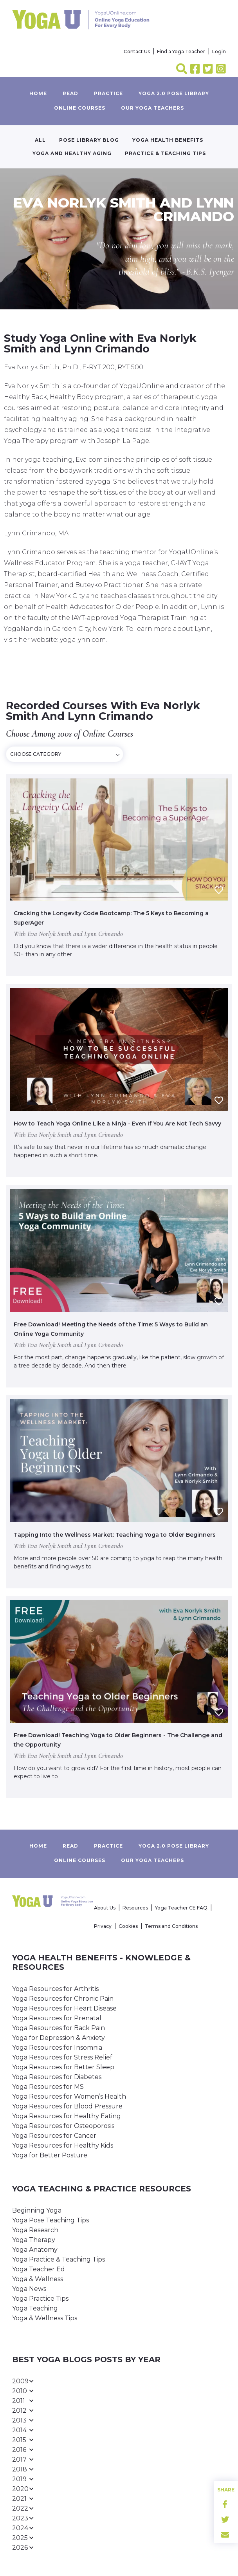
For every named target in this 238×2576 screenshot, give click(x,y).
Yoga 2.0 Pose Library (174, 93)
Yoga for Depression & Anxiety (58, 2037)
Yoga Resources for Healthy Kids (62, 2145)
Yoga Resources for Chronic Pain (63, 1998)
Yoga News (29, 2288)
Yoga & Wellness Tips (44, 2318)
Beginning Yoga (36, 2210)
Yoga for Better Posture (49, 2155)
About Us (104, 1908)
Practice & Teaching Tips (165, 153)
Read (70, 93)
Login (219, 51)
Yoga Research (35, 2230)
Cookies (128, 1926)
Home (38, 93)
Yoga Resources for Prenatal (56, 2018)
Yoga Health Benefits (167, 140)
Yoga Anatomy (35, 2249)
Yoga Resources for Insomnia (57, 2047)
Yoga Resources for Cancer (54, 2135)
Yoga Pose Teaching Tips (50, 2220)
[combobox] (64, 754)
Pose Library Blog (89, 140)
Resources (135, 1908)
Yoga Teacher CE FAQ (181, 1908)
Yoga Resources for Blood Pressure (67, 2106)
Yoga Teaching (35, 2308)
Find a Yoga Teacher (181, 51)
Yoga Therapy (33, 2240)
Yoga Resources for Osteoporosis (63, 2126)
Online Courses (79, 108)
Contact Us (137, 51)
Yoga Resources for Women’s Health (69, 2096)
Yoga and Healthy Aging (72, 153)
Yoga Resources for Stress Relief (62, 2057)
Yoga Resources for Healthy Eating (66, 2116)
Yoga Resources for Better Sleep (63, 2067)
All (40, 140)
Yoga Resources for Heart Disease (64, 2008)
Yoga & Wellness (37, 2279)
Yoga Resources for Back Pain (58, 2028)
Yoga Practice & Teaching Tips (58, 2259)
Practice (108, 93)
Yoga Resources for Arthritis (55, 1989)
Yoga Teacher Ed (38, 2269)
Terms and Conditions (171, 1926)
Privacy (103, 1926)
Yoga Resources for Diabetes (56, 2077)
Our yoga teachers (152, 108)
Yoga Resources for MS (48, 2086)
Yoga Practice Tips (40, 2298)
